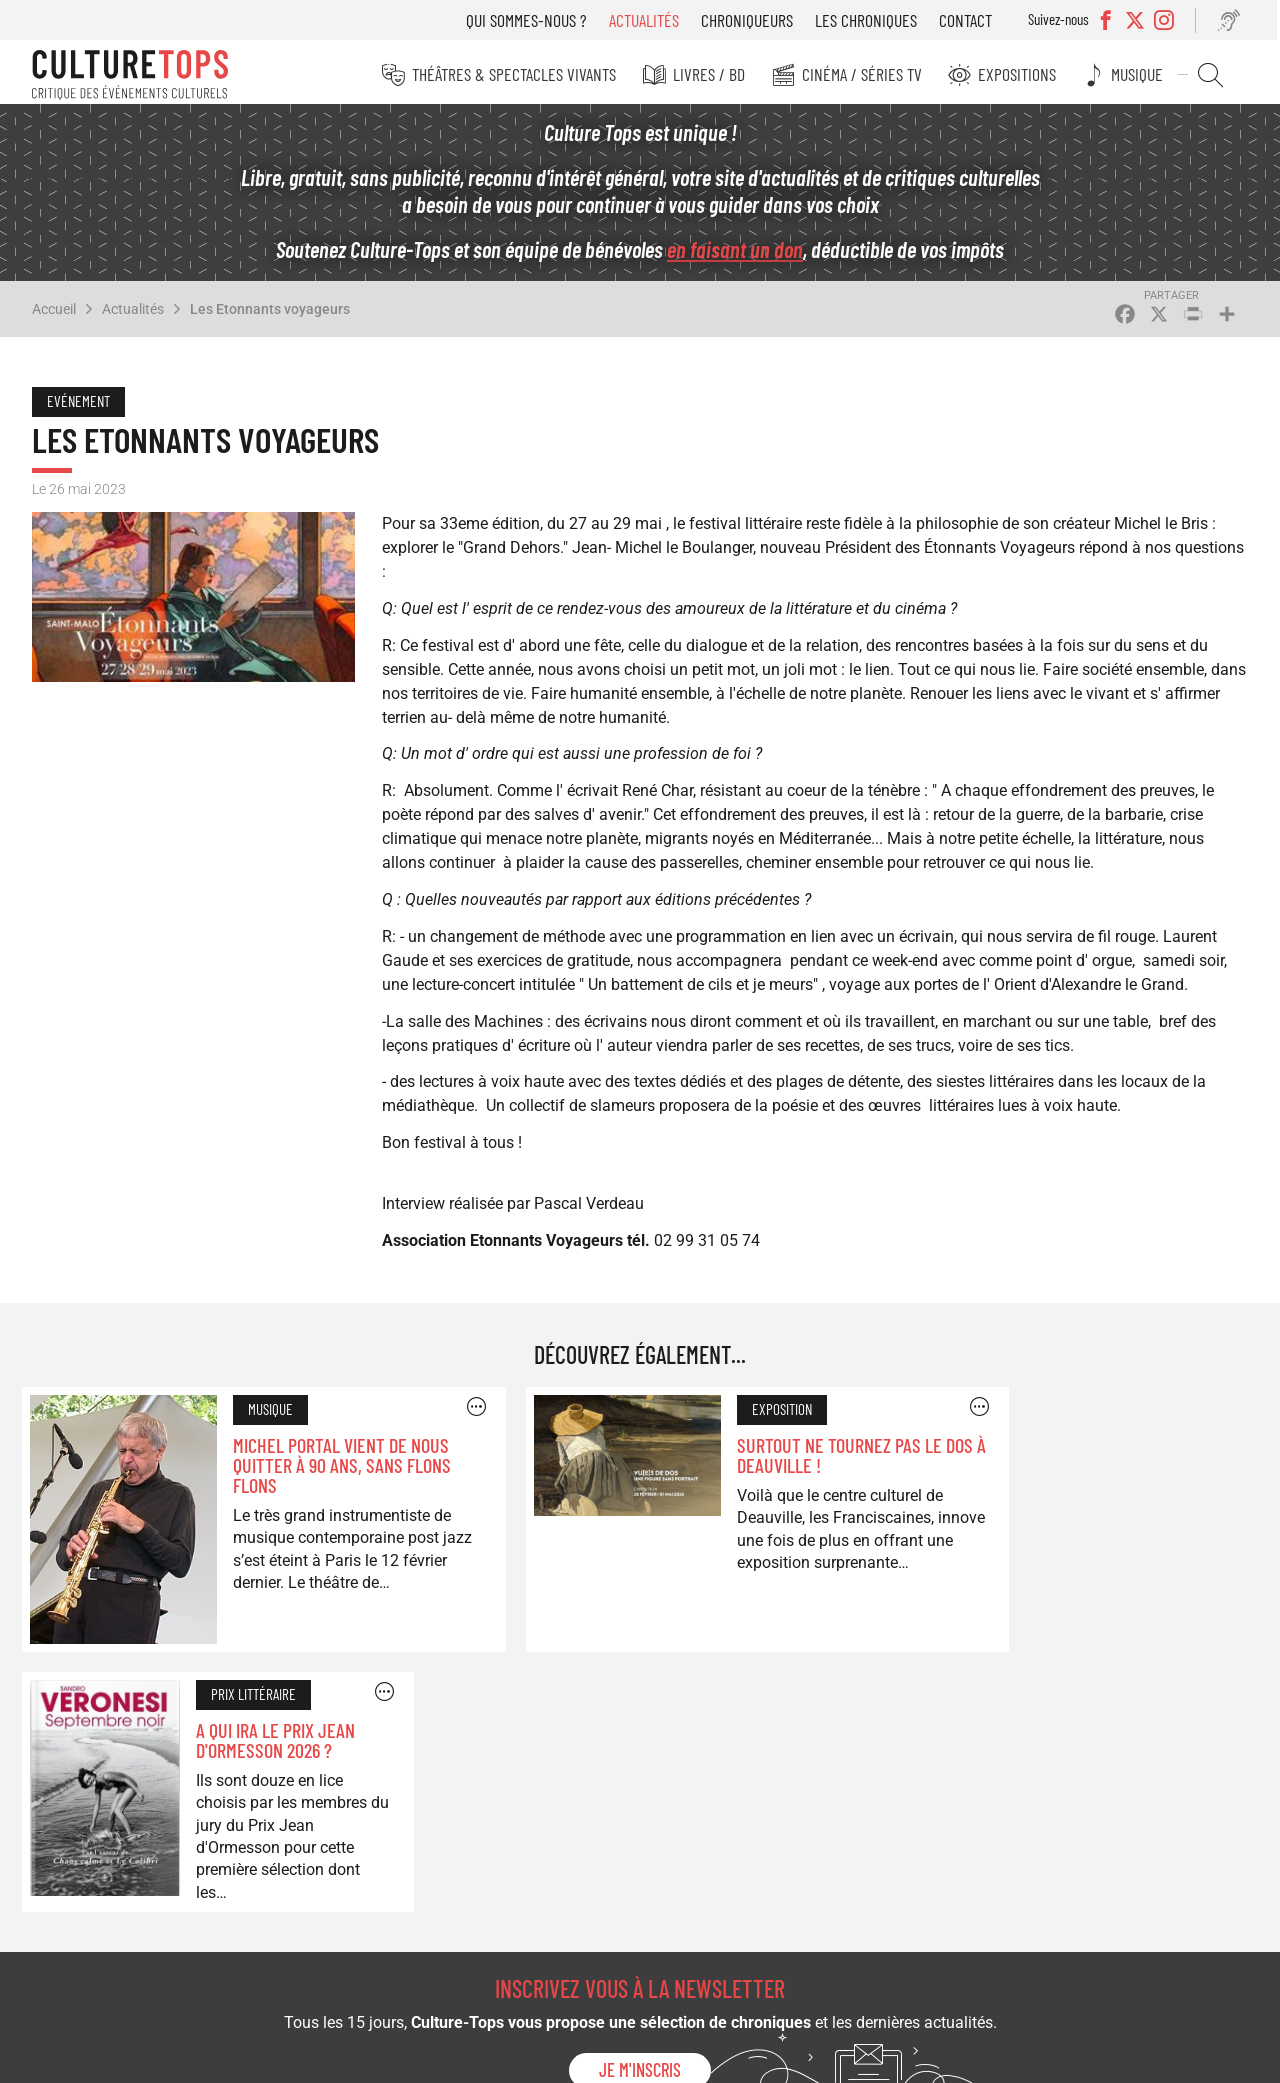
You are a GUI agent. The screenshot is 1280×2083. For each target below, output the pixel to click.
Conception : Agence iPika (1168, 2056)
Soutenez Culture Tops (488, 1893)
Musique (1145, 74)
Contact (972, 20)
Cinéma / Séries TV (873, 74)
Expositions (1027, 74)
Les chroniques (873, 20)
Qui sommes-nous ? (533, 20)
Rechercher (1215, 75)
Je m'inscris (640, 1791)
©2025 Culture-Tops (906, 2056)
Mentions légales (1031, 2056)
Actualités (651, 20)
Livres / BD (722, 74)
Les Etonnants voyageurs (270, 314)
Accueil (54, 314)
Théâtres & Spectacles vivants (529, 74)
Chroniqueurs (754, 20)
